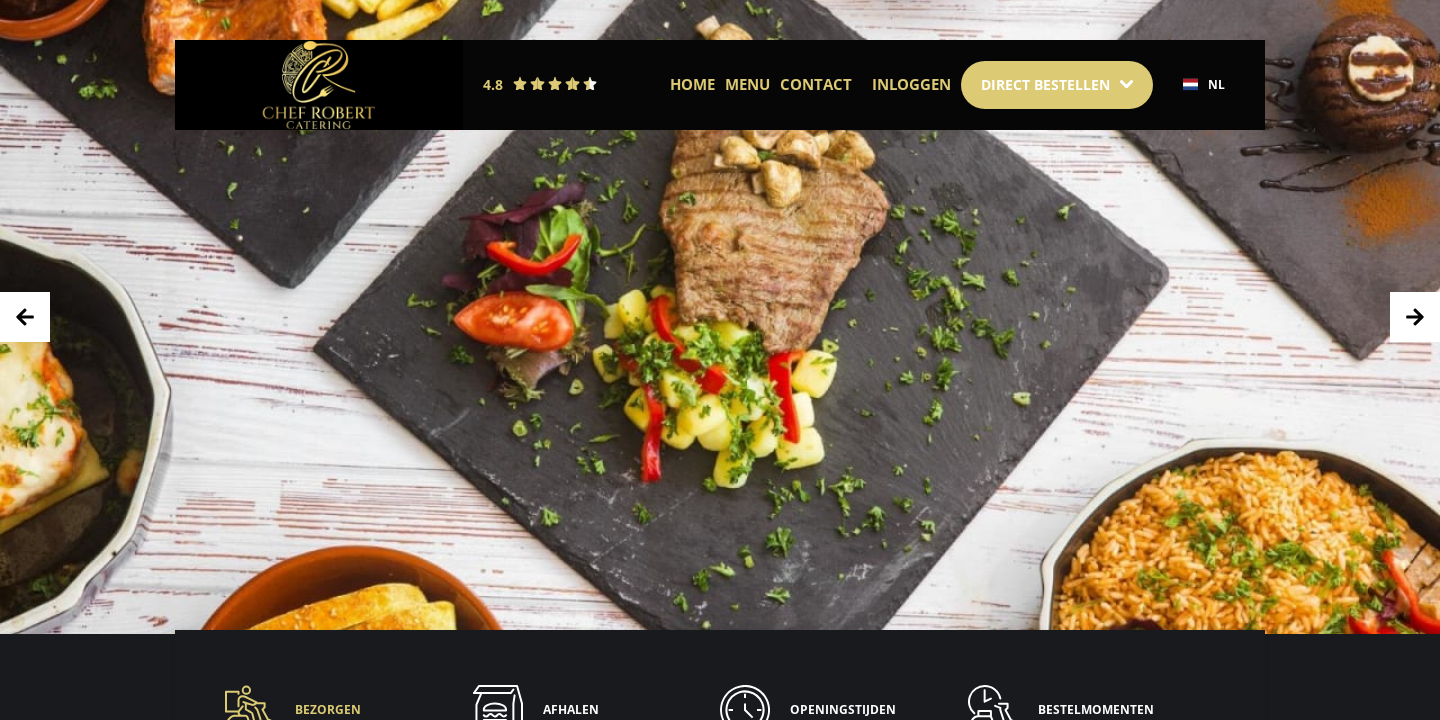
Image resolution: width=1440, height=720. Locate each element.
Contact (816, 84)
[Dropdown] (1057, 85)
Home (692, 84)
